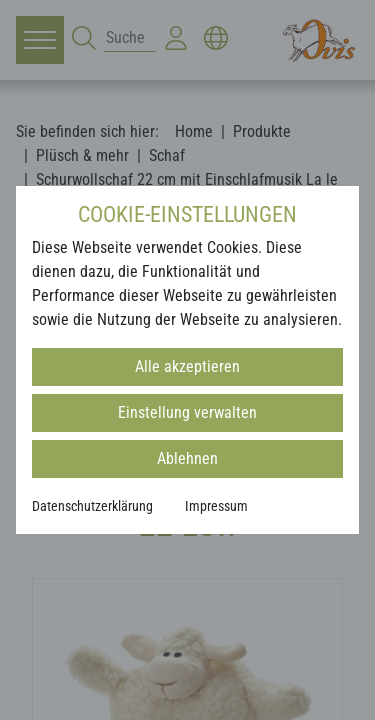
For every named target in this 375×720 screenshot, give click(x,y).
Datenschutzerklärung (92, 506)
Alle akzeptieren (187, 366)
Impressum (216, 506)
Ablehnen (187, 458)
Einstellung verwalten (187, 412)
